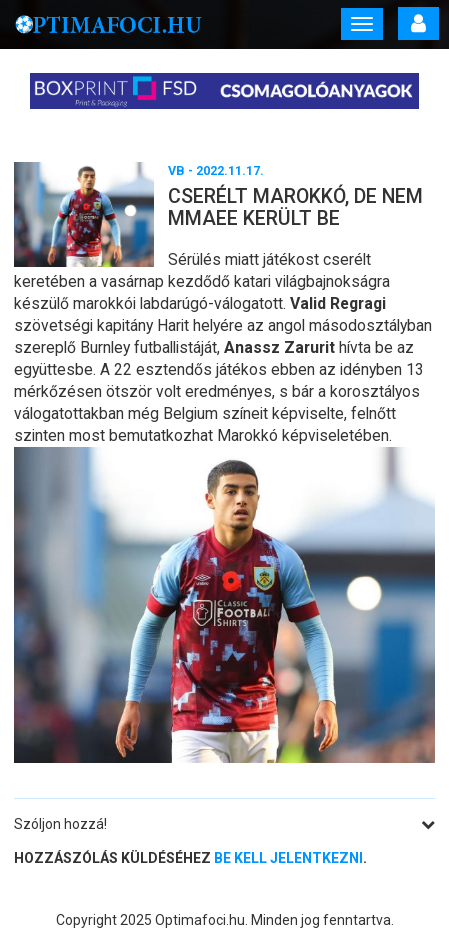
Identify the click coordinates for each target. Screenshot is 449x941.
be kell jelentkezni (288, 858)
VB (176, 170)
